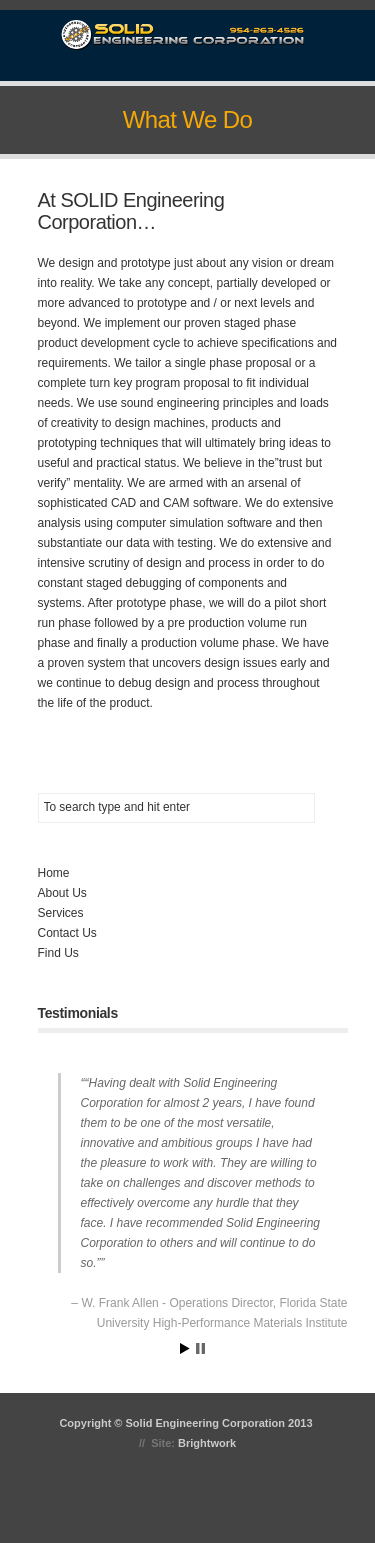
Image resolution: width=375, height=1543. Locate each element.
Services (61, 913)
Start (185, 1348)
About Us (62, 893)
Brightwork (207, 1443)
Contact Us (67, 933)
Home (54, 873)
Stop (200, 1348)
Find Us (58, 953)
